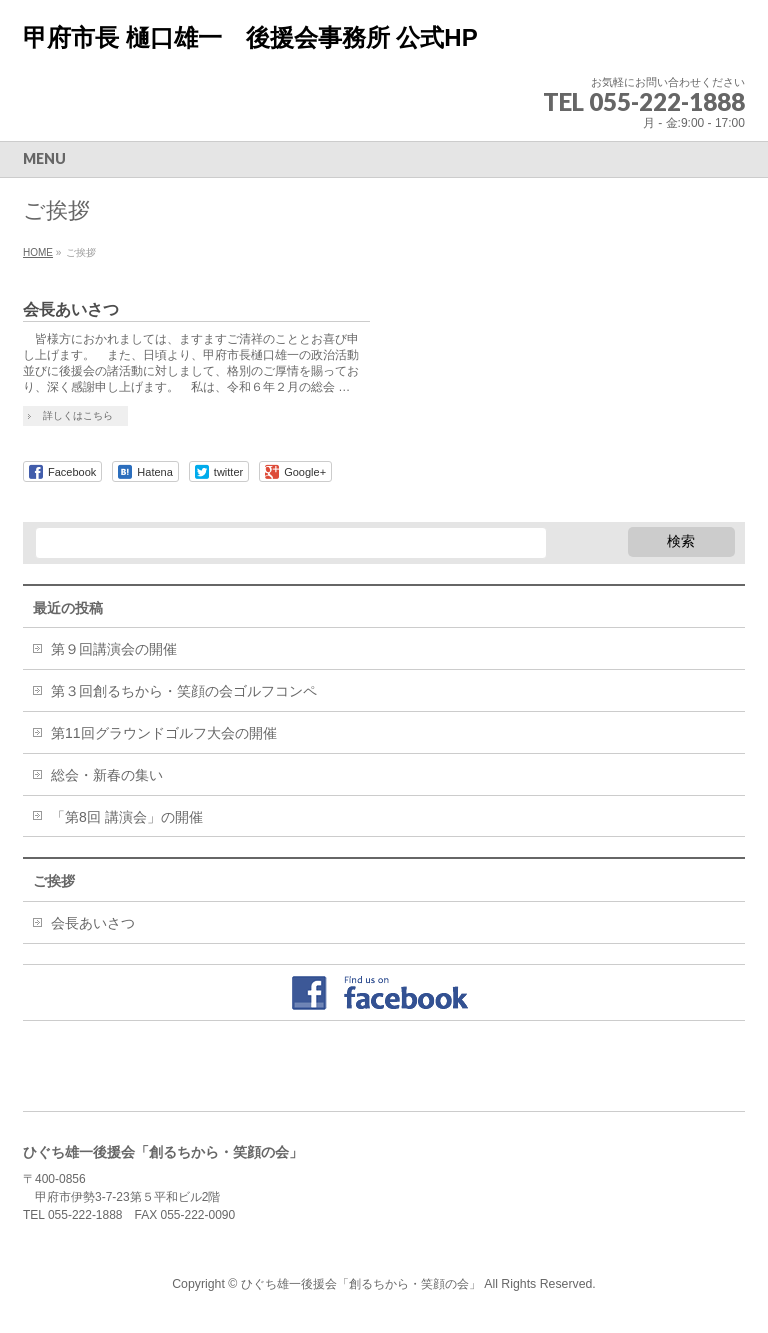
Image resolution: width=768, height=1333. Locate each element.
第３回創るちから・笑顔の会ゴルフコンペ (184, 691)
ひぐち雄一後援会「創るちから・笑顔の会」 (361, 1284)
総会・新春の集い (107, 775)
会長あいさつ (71, 309)
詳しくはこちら (78, 415)
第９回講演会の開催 (114, 649)
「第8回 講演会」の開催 (127, 817)
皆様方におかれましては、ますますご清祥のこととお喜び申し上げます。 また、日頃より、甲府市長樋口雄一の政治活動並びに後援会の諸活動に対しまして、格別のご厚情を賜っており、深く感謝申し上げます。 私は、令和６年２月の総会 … (191, 363)
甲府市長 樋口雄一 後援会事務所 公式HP (250, 37)
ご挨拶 (54, 881)
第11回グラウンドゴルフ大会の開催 (164, 733)
